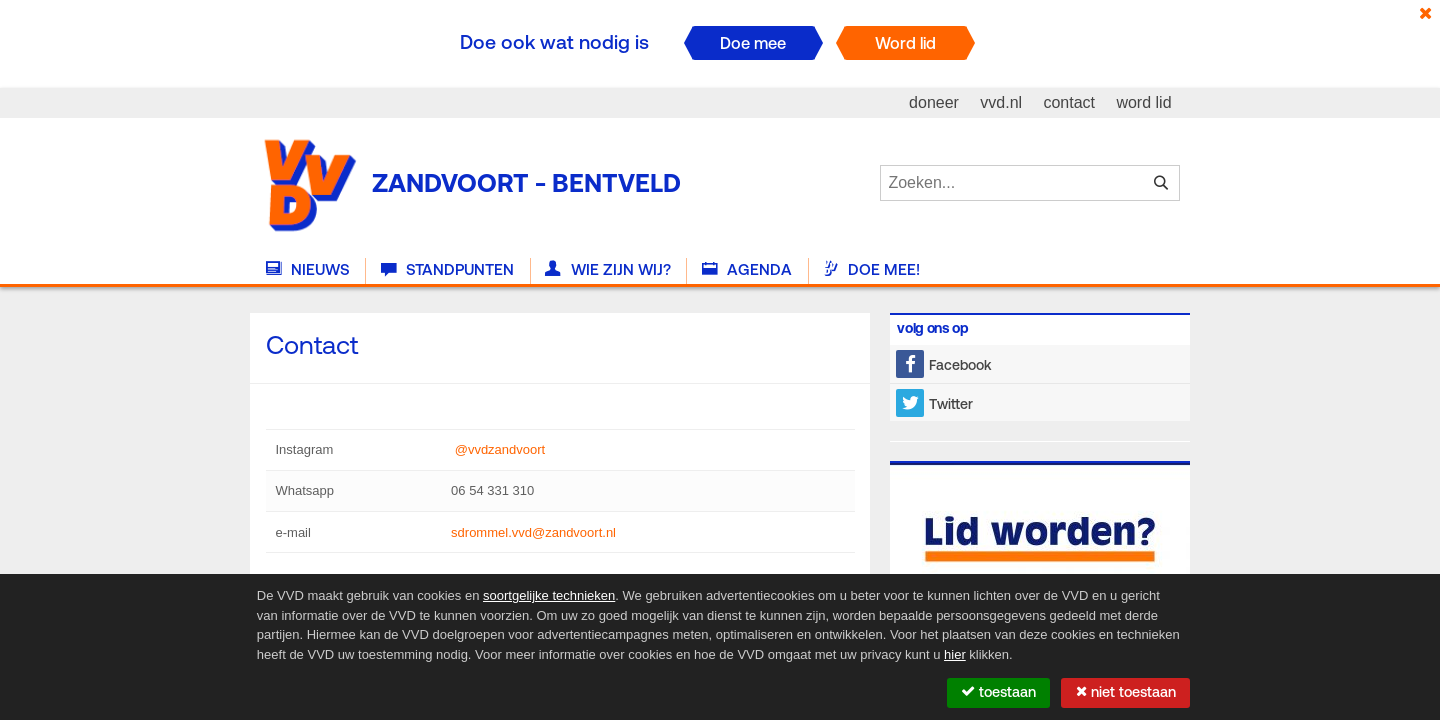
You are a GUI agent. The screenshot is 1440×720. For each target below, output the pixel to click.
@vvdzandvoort (498, 449)
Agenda (747, 270)
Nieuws (308, 270)
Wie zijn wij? (607, 270)
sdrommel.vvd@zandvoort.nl (533, 532)
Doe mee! (871, 270)
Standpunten (447, 270)
